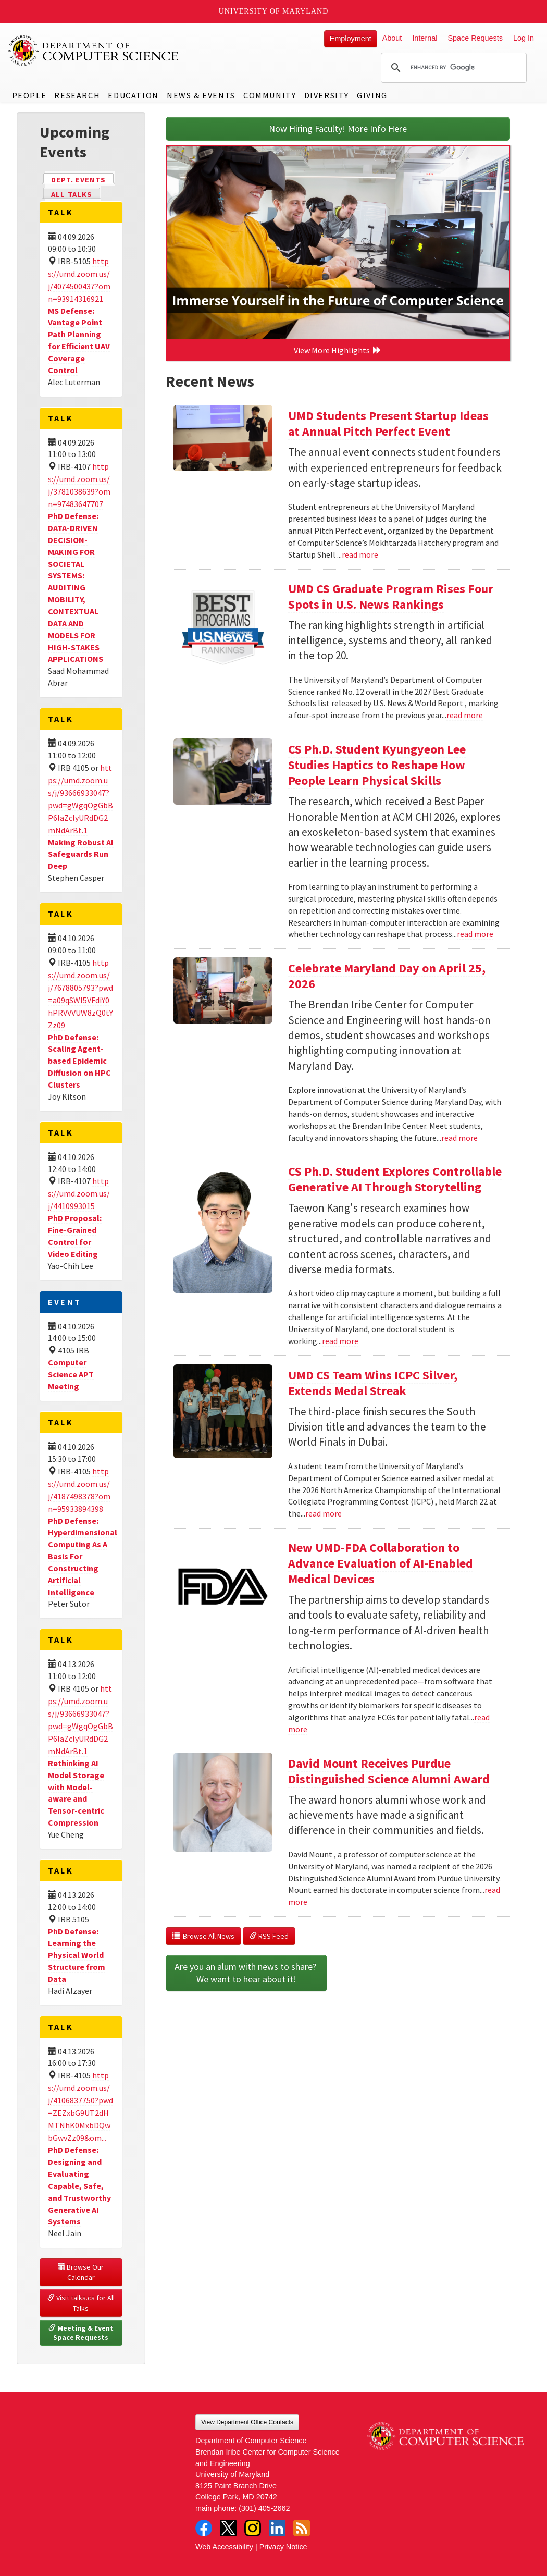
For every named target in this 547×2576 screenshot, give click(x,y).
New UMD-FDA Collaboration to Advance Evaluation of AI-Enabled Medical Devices (380, 1563)
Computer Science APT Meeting (71, 1374)
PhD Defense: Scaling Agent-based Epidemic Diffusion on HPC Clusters (79, 1061)
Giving (372, 95)
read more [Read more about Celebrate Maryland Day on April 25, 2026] (459, 1137)
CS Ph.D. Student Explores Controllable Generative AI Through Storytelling (395, 1179)
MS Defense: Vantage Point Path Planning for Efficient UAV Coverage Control (79, 340)
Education (133, 95)
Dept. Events (83, 179)
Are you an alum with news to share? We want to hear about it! (246, 1973)
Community (269, 95)
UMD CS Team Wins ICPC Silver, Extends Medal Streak (372, 1383)
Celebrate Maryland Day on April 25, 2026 (387, 976)
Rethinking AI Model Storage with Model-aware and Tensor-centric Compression (76, 1793)
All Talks (71, 194)
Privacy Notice (283, 2547)
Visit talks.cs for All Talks (81, 2303)
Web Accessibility (224, 2547)
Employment (350, 38)
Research (77, 95)
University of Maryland (274, 11)
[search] (452, 67)
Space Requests (475, 38)
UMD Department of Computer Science (94, 50)
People (29, 95)
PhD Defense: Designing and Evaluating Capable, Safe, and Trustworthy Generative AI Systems (79, 2185)
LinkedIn (277, 2528)
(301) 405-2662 (264, 2508)
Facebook (203, 2528)
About (392, 38)
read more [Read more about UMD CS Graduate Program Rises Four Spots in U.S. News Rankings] (464, 715)
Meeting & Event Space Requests (81, 2332)
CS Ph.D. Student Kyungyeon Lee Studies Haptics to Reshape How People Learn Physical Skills (377, 764)
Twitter (228, 2528)
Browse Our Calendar (81, 2272)
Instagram (252, 2528)
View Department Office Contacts (247, 2422)
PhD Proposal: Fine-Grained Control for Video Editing (75, 1236)
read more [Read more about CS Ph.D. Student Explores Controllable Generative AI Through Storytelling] (340, 1341)
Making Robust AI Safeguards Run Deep (81, 854)
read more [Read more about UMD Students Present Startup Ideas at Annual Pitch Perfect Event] (360, 554)
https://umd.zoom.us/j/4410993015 (79, 1193)
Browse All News (203, 1936)
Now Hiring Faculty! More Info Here (338, 128)
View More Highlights (337, 350)
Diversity (326, 95)
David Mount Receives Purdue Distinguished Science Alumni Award (389, 1771)
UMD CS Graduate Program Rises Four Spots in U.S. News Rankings (390, 596)
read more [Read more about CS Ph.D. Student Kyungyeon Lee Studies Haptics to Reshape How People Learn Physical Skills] (475, 934)
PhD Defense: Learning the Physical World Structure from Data (76, 1955)
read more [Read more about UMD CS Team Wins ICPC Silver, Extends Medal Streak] (323, 1513)
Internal (424, 38)
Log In (523, 38)
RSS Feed (269, 1936)
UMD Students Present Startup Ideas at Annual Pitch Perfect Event (388, 423)
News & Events (201, 95)
